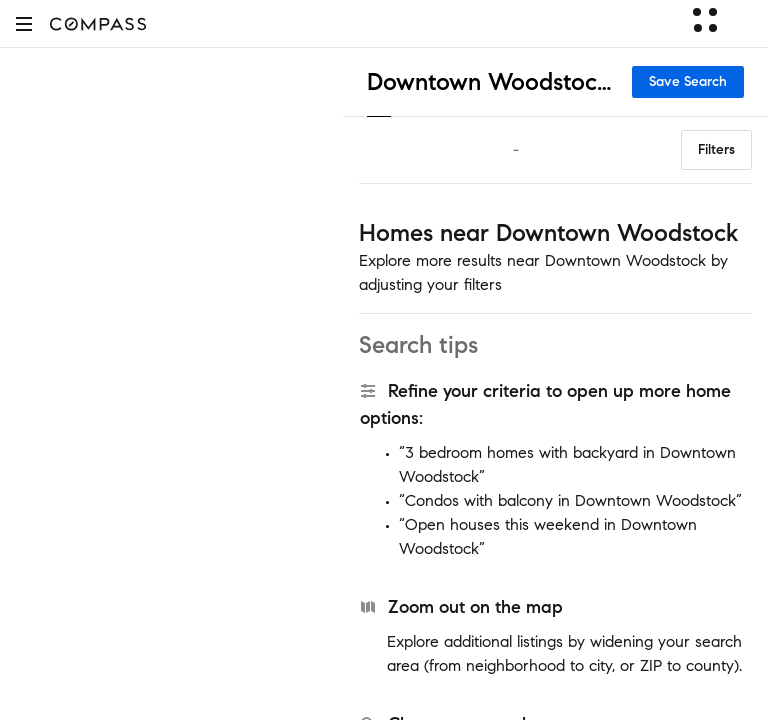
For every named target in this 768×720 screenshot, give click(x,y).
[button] (24, 23)
